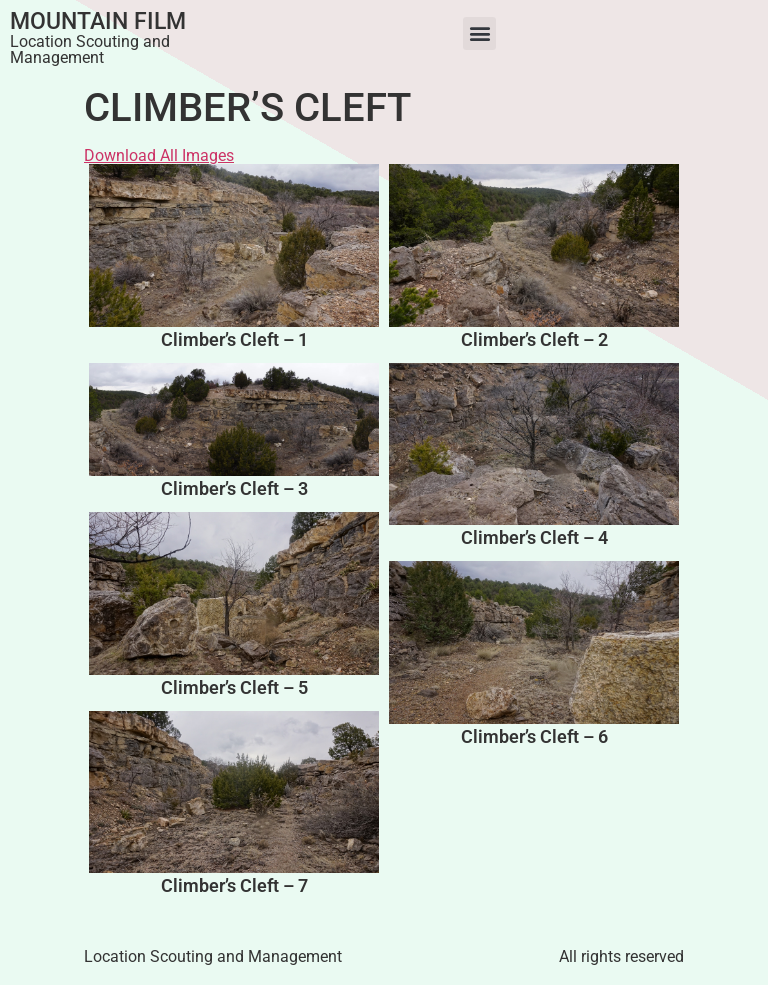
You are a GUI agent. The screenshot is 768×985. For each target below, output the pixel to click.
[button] (479, 33)
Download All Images (159, 155)
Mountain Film (98, 21)
